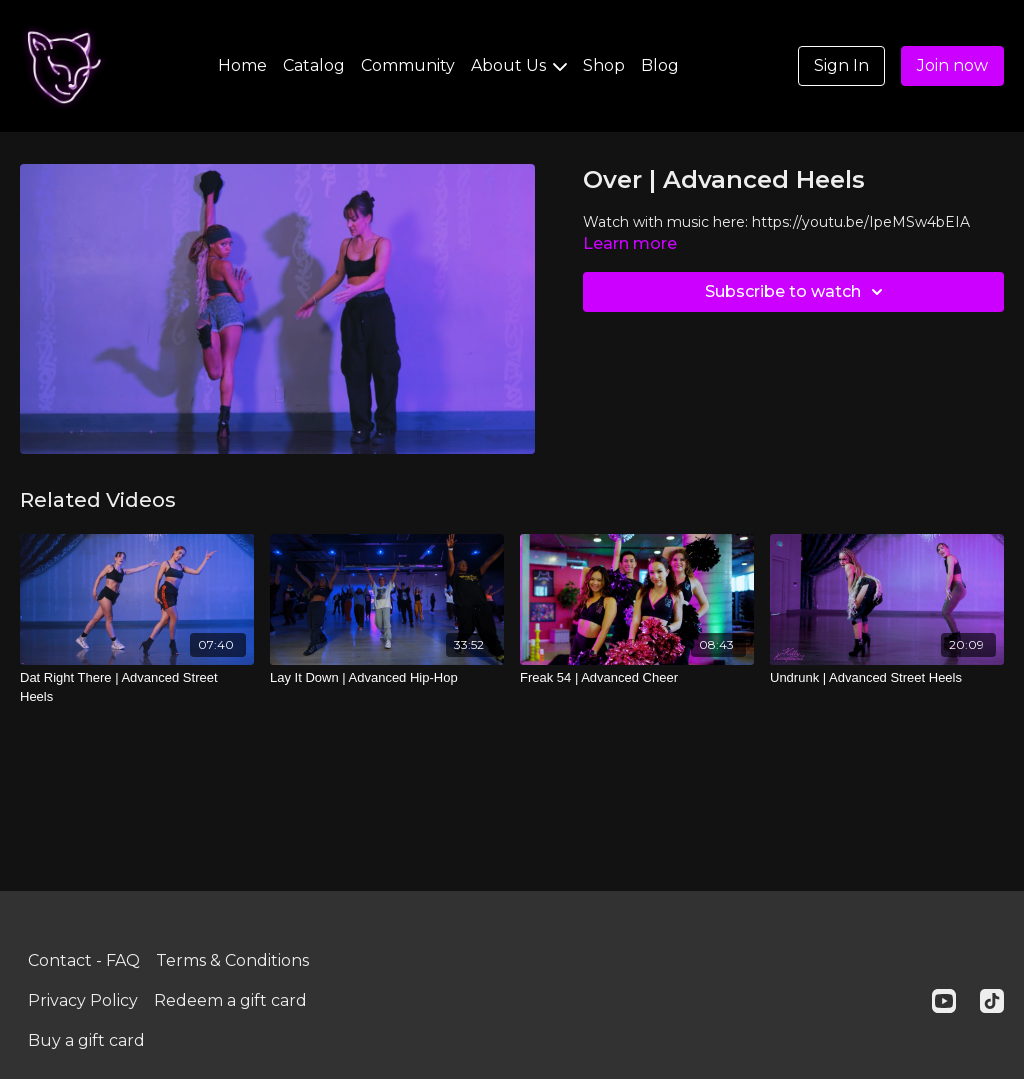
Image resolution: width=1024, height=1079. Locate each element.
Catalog (314, 65)
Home (242, 65)
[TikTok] (992, 1001)
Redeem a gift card (230, 1000)
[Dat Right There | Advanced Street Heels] (137, 687)
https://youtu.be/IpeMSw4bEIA (861, 222)
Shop (604, 65)
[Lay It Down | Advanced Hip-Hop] (387, 678)
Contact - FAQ (84, 960)
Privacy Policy (83, 1000)
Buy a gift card (86, 1040)
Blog (660, 65)
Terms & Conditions (232, 960)
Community (408, 65)
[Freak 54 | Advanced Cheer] (637, 678)
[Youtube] (944, 1001)
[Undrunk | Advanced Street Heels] (887, 678)
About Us (519, 65)
